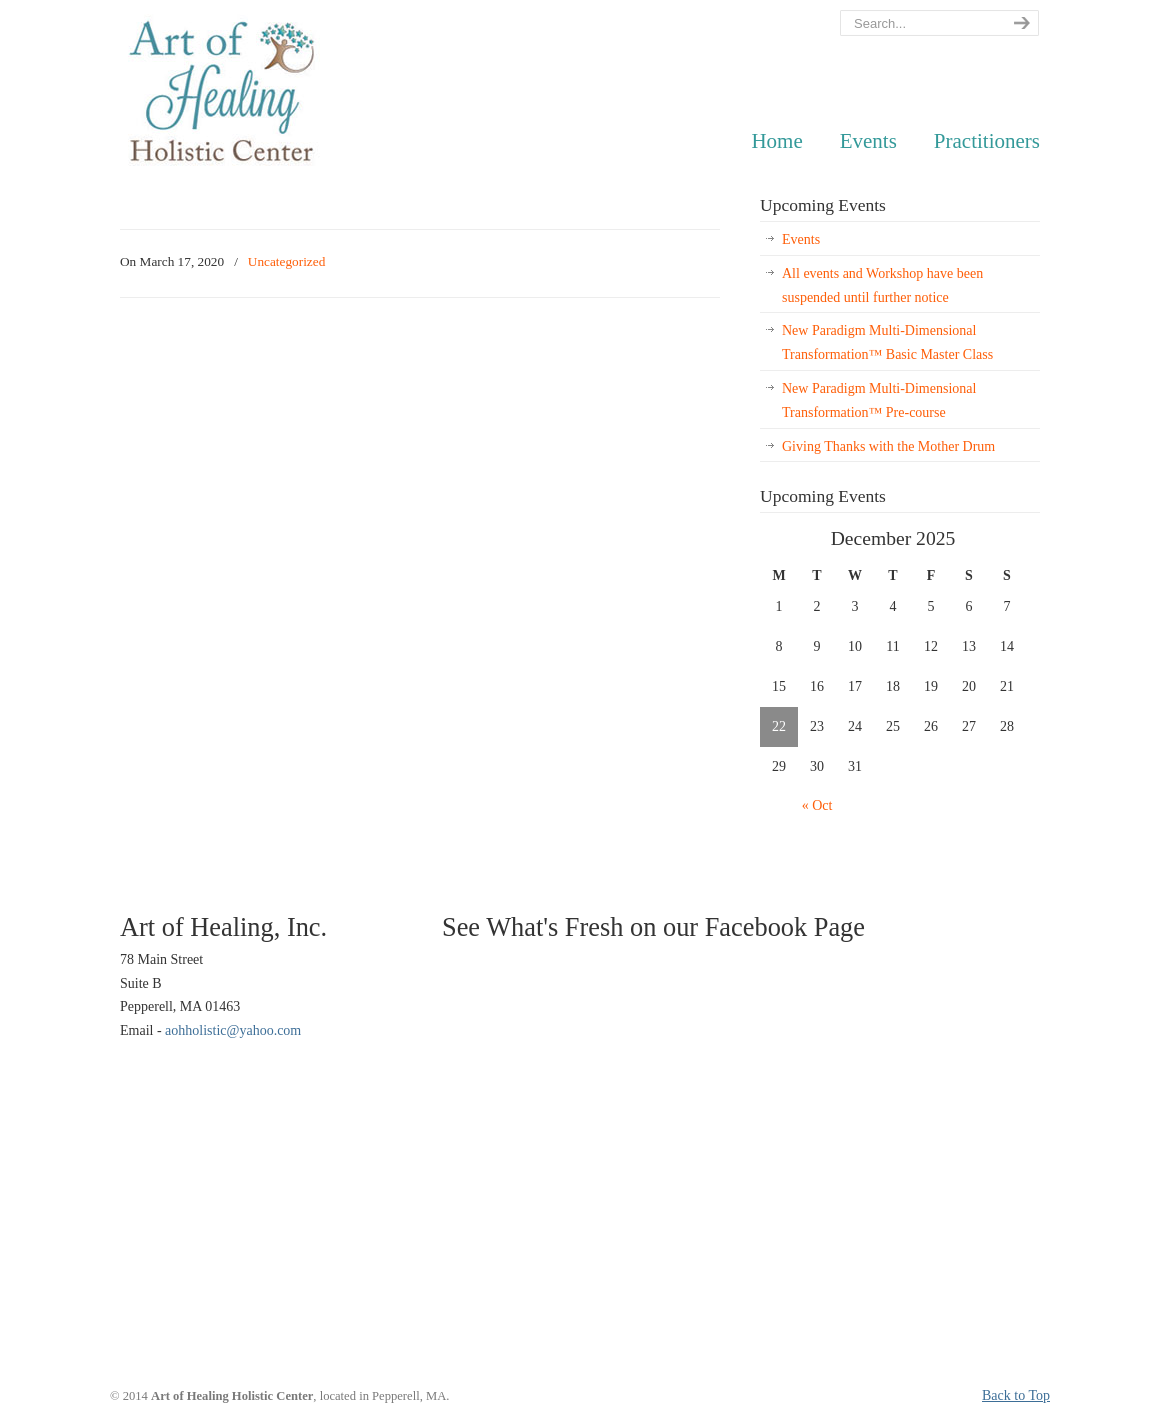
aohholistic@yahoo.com (233, 1030)
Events (801, 239)
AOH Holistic (222, 93)
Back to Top (1016, 1395)
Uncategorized (287, 261)
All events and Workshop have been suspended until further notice (882, 285)
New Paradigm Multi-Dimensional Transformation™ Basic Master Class (887, 342)
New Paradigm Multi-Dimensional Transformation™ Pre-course (879, 400)
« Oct (817, 805)
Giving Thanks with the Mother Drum (888, 446)
